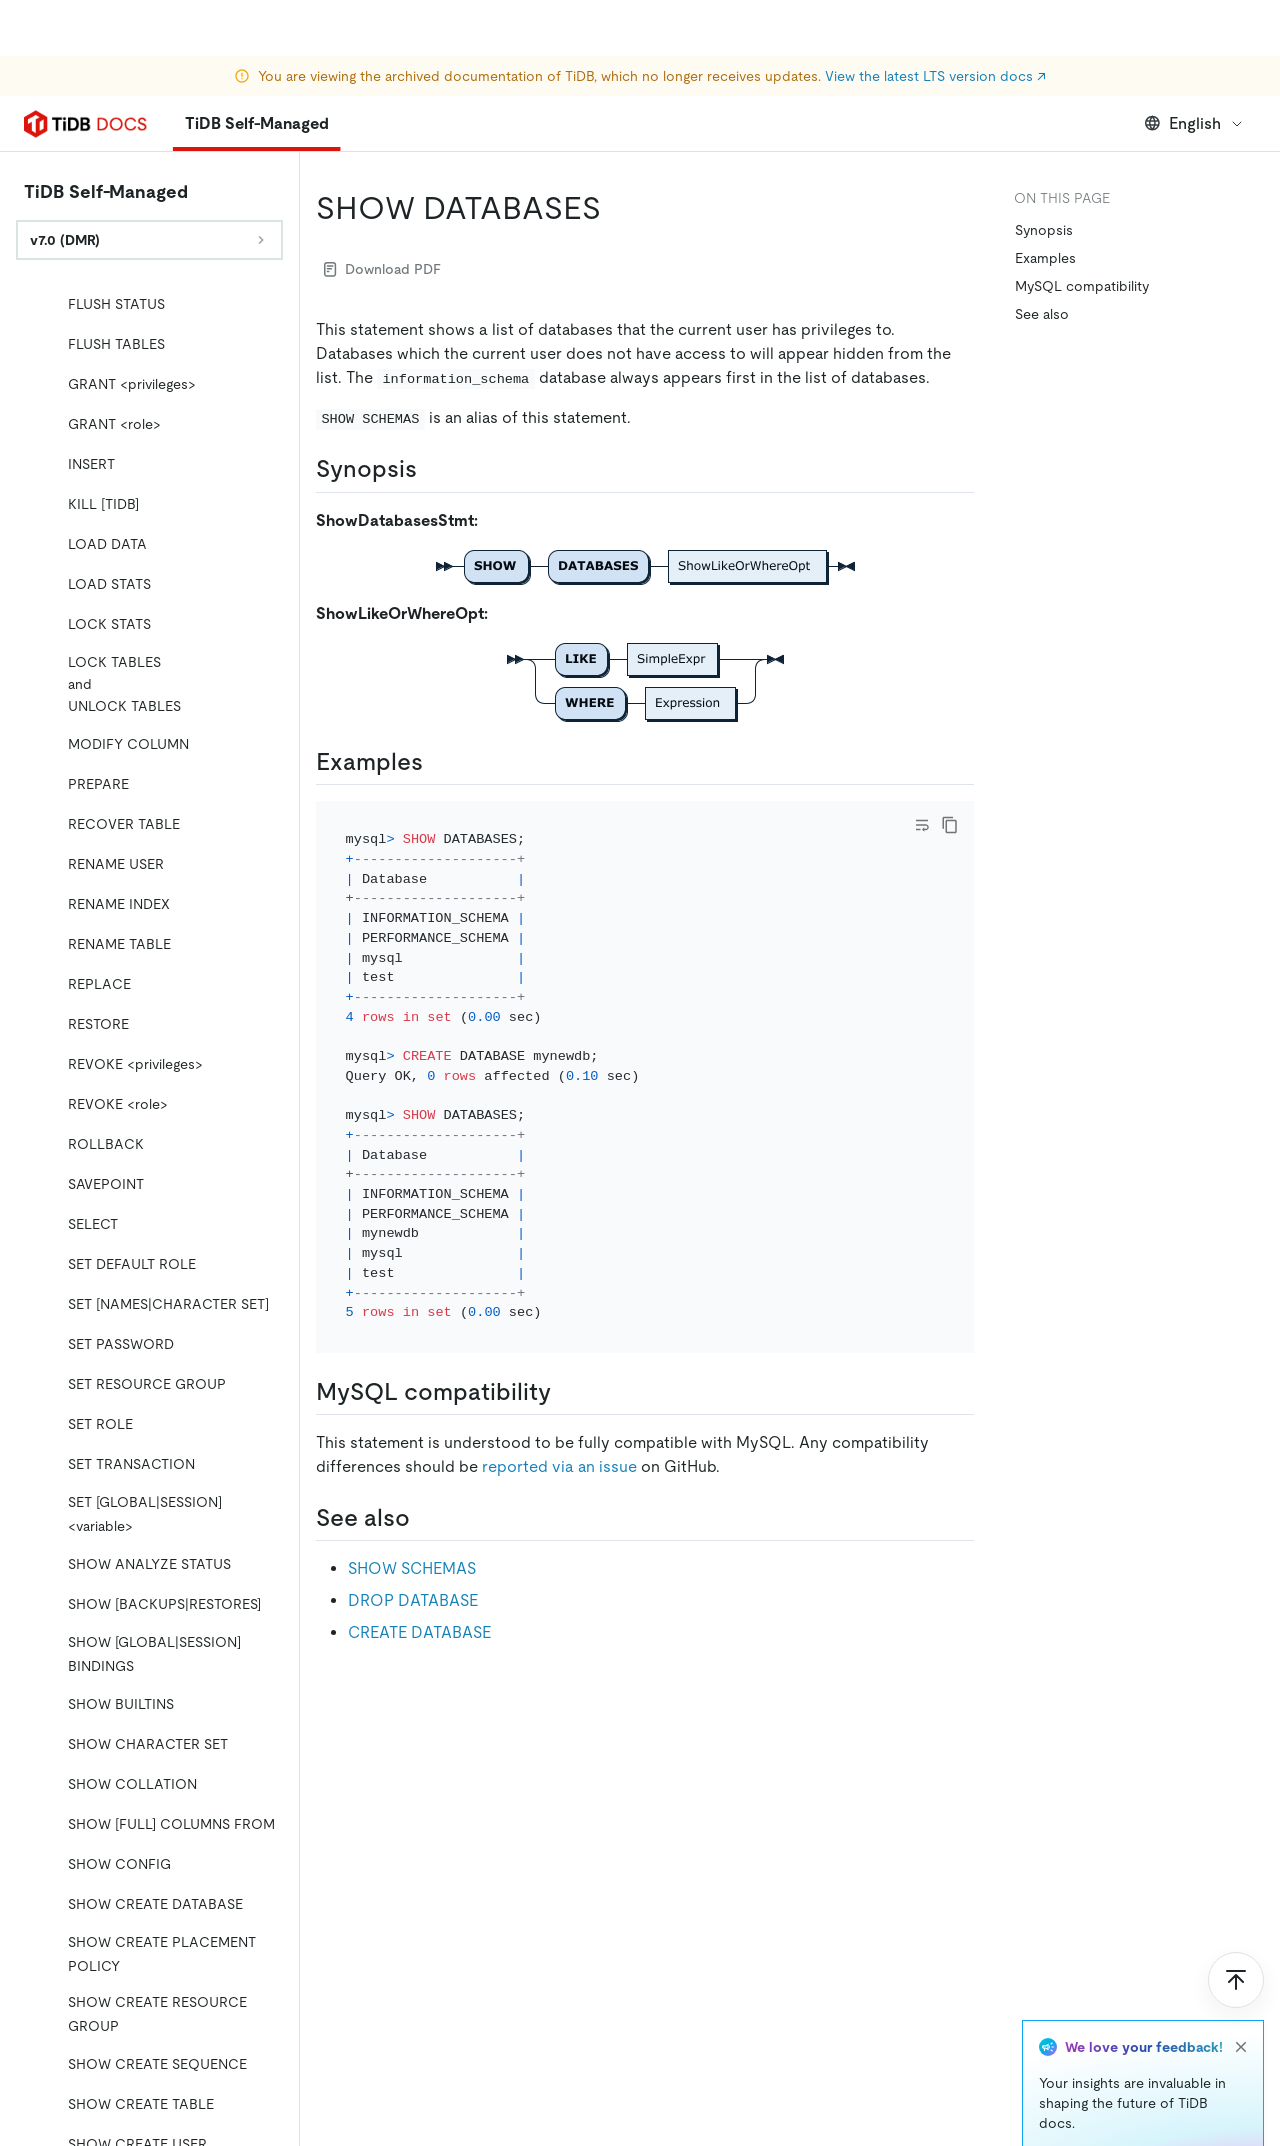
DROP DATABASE (413, 1600)
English (1194, 123)
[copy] (950, 825)
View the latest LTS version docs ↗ (935, 20)
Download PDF (382, 269)
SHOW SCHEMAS (412, 1568)
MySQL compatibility (1082, 286)
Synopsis (1044, 230)
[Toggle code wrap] (922, 825)
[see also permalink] (426, 1518)
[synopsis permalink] (433, 469)
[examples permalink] (439, 762)
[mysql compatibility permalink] (567, 1392)
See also (1042, 314)
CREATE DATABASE (419, 1632)
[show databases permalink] (617, 208)
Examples (1045, 258)
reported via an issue (559, 1466)
